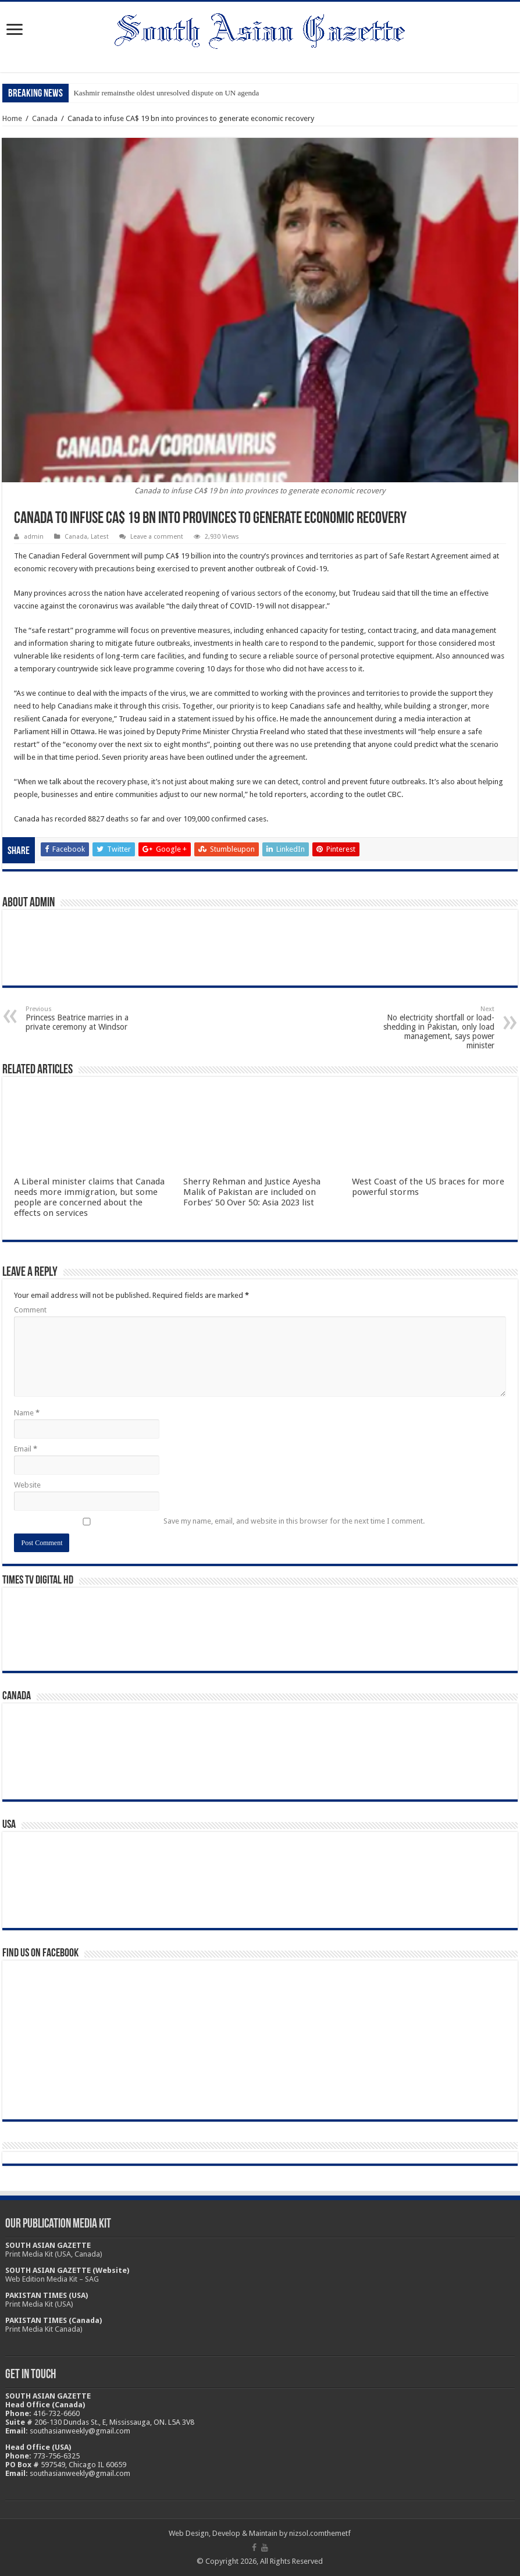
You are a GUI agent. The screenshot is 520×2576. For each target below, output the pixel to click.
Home (12, 118)
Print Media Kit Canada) (44, 2329)
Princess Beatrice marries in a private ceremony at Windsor (85, 1018)
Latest (100, 536)
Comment (30, 1309)
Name (27, 1412)
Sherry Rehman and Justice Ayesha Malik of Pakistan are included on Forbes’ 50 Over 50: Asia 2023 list (251, 1192)
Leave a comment (156, 536)
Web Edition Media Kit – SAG (52, 2279)
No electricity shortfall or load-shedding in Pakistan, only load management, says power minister (434, 1027)
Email (25, 1448)
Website (27, 1485)
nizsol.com (307, 2533)
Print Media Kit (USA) (39, 2304)
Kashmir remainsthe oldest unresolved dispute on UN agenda (166, 92)
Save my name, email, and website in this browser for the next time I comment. (294, 1521)
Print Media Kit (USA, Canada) (53, 2254)
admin (34, 536)
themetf (338, 2533)
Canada (45, 118)
